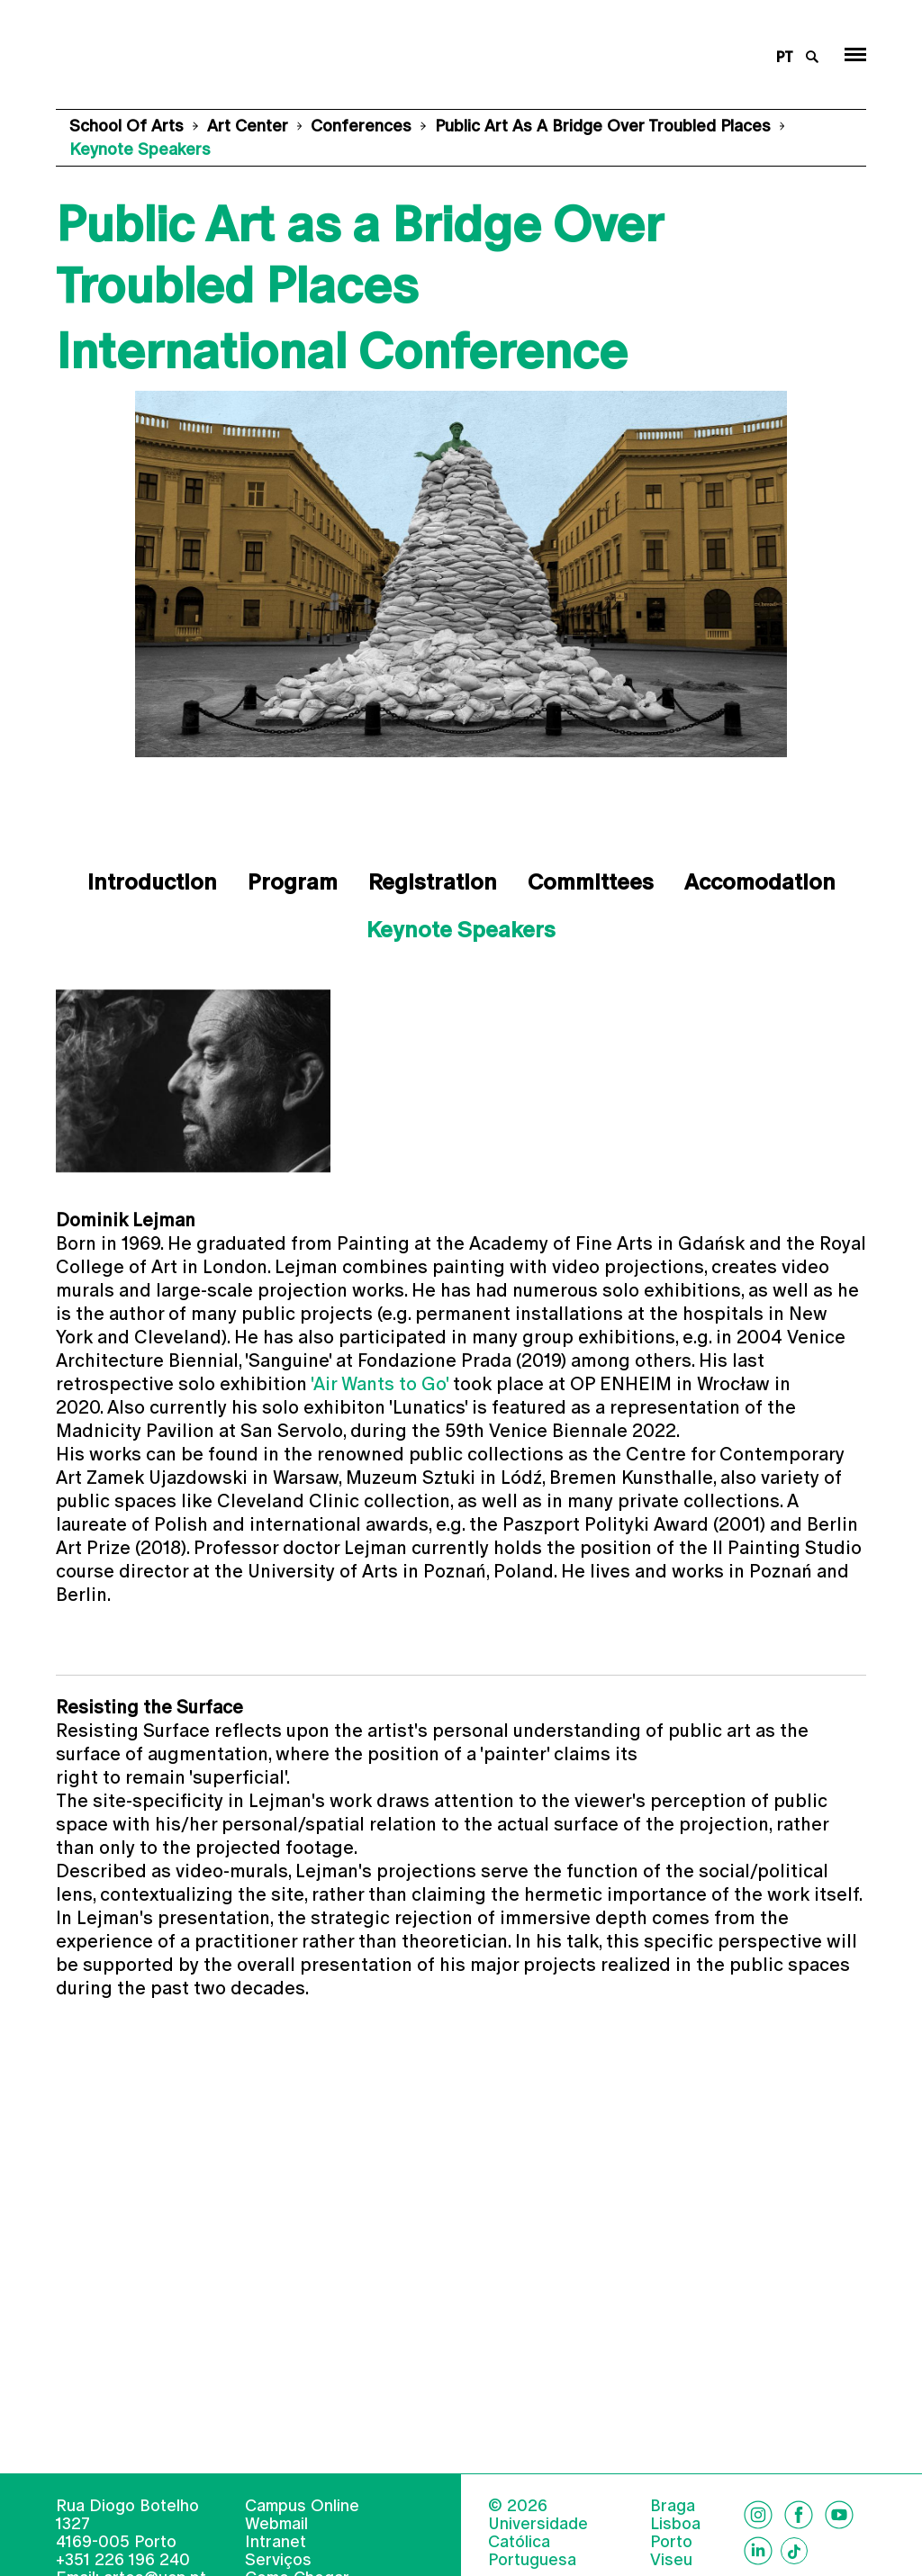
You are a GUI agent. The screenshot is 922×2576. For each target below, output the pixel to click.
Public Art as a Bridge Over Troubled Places (603, 125)
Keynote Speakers (461, 929)
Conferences (361, 125)
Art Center (247, 125)
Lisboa (675, 2551)
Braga (672, 2533)
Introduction (152, 882)
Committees (591, 882)
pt (784, 57)
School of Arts (126, 125)
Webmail (276, 2550)
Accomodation (760, 882)
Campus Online (302, 2532)
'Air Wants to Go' (379, 1384)
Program (293, 882)
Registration (432, 882)
